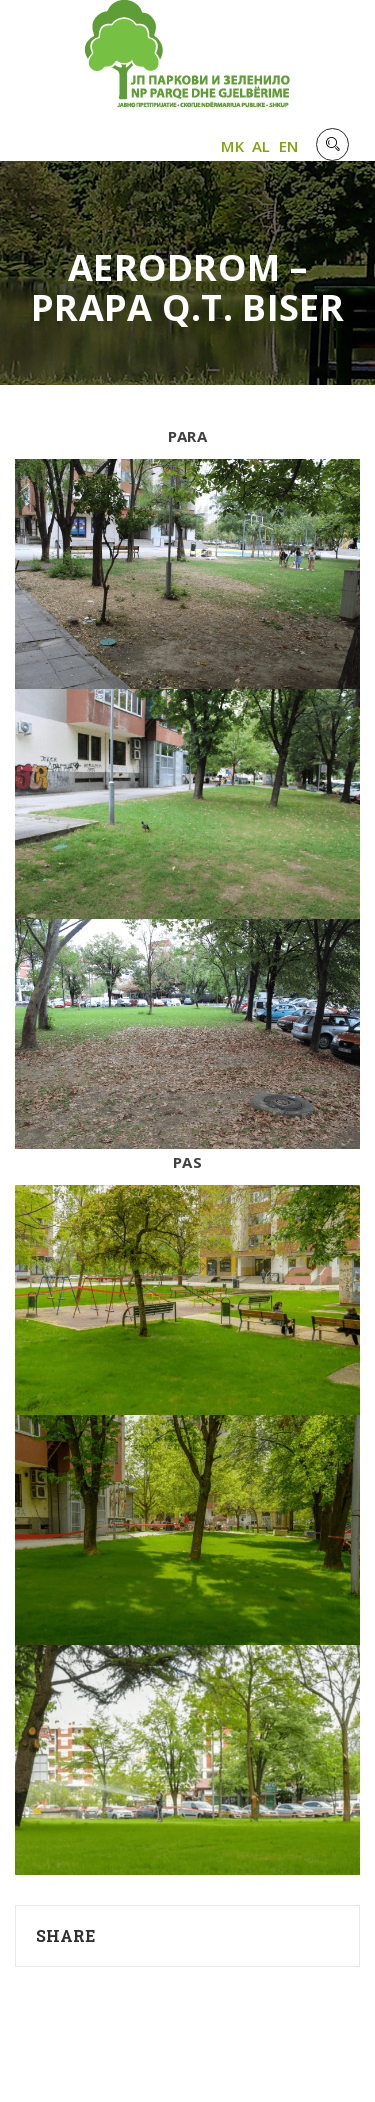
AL (261, 146)
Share (66, 1935)
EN (289, 146)
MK (232, 146)
